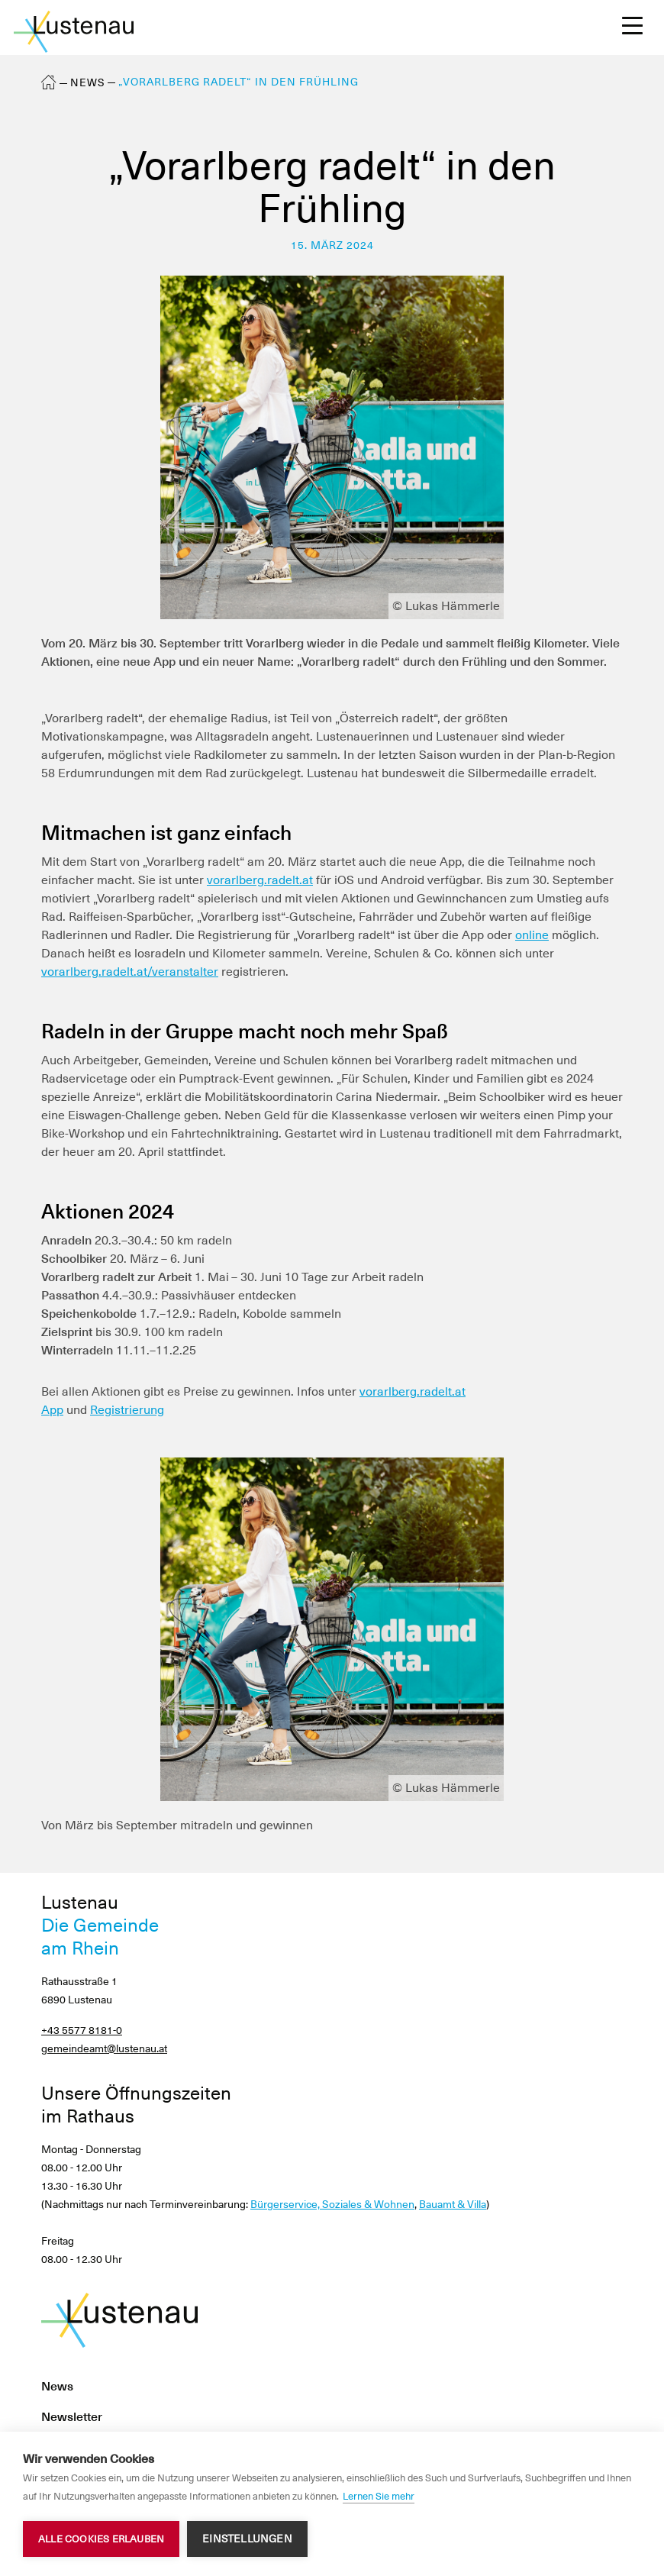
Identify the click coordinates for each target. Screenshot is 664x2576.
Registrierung (127, 1410)
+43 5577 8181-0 (81, 2030)
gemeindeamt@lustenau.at (104, 2048)
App (52, 1410)
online (532, 935)
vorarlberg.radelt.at (260, 880)
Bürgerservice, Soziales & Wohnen (332, 2204)
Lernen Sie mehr (378, 2496)
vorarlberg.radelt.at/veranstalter (129, 971)
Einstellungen (247, 2538)
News (87, 82)
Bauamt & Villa (452, 2204)
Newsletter (71, 2417)
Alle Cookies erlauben (101, 2538)
